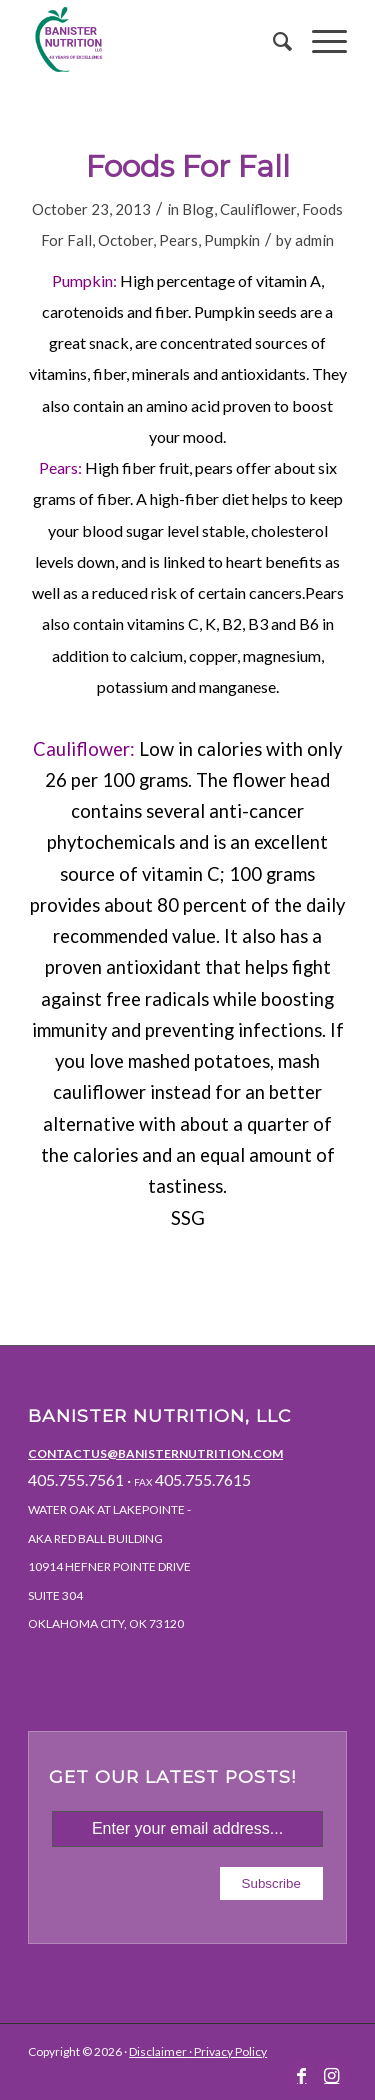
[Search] (272, 41)
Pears (178, 240)
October (125, 240)
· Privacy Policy (227, 2051)
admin (314, 240)
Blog (198, 209)
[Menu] (319, 41)
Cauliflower (258, 209)
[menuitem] (272, 41)
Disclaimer (158, 2051)
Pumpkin (232, 240)
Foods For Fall (188, 166)
